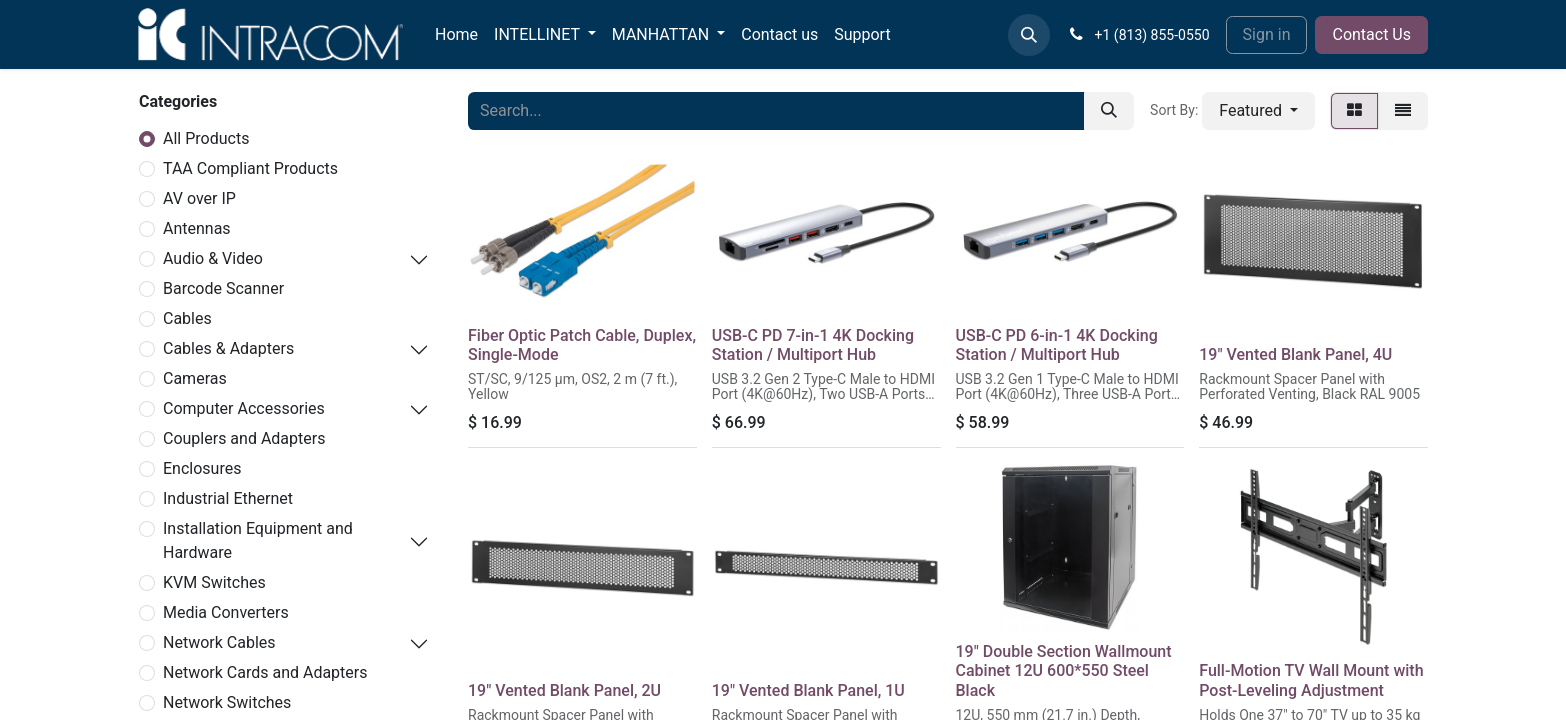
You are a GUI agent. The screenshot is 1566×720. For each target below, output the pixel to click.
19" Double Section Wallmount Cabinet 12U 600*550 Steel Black (1064, 670)
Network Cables (219, 642)
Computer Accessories (244, 408)
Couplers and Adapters (244, 438)
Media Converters (226, 612)
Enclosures (202, 468)
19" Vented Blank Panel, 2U (564, 690)
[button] (1029, 35)
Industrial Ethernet (228, 498)
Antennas (197, 228)
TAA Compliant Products (250, 168)
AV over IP (199, 198)
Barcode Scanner (223, 288)
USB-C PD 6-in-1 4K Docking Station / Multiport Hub (1057, 345)
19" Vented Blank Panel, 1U (808, 690)
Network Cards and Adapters (265, 672)
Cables (187, 318)
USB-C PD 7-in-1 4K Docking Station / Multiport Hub (813, 345)
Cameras (195, 378)
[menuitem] (456, 35)
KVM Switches (214, 582)
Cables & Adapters (228, 348)
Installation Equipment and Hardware (258, 540)
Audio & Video (213, 258)
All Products (206, 138)
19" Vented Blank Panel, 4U (1295, 354)
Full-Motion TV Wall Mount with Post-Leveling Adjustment (1311, 680)
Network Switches (227, 702)
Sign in (1267, 34)
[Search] (1109, 111)
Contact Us (1371, 34)
